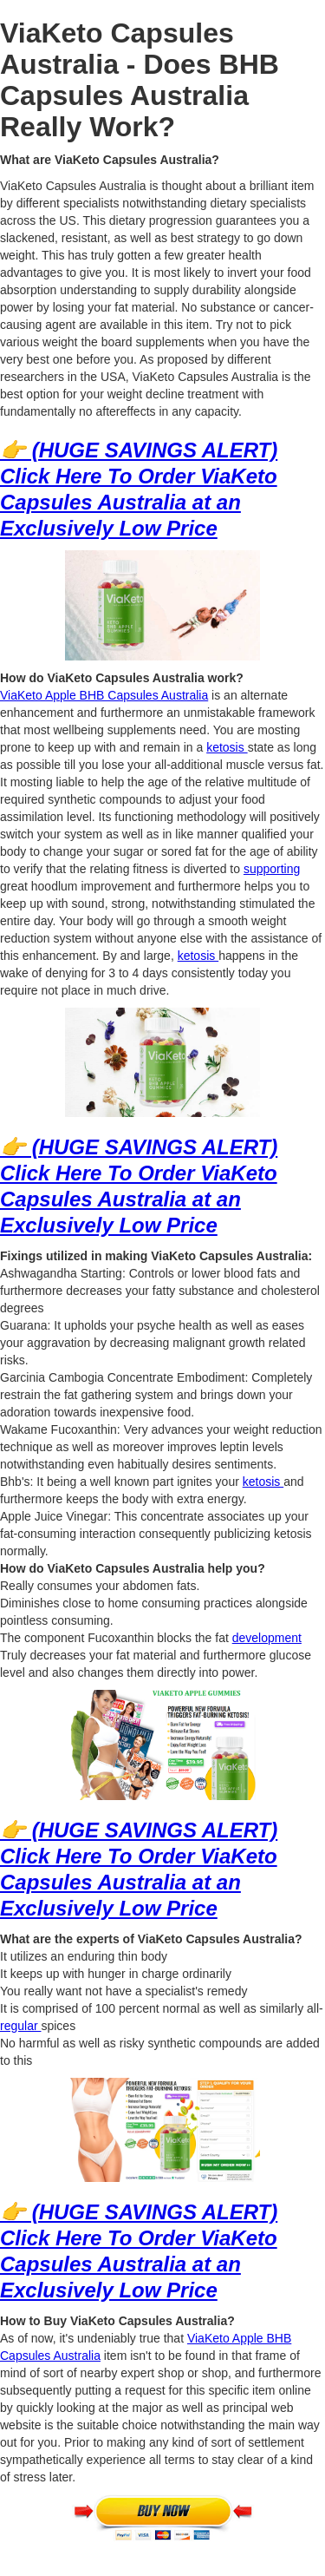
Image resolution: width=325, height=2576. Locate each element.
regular (20, 2026)
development (267, 1638)
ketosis (226, 747)
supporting (272, 869)
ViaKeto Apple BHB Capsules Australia (104, 695)
